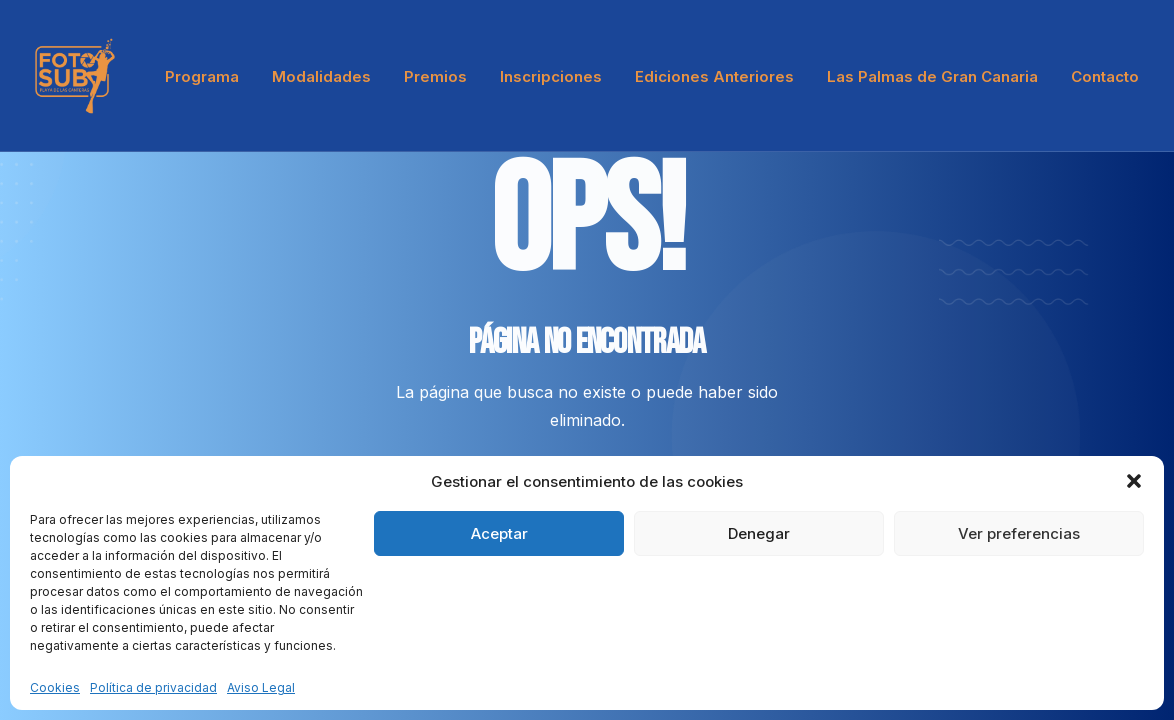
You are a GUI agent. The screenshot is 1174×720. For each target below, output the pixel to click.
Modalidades (321, 76)
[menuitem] (209, 76)
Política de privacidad (153, 687)
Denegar (759, 533)
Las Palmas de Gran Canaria (932, 76)
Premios (435, 76)
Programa (202, 76)
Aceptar (499, 533)
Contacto (1105, 76)
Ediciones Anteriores (714, 76)
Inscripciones (551, 76)
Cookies (55, 687)
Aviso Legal (261, 687)
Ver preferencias (1019, 533)
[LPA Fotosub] (75, 76)
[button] (1134, 481)
